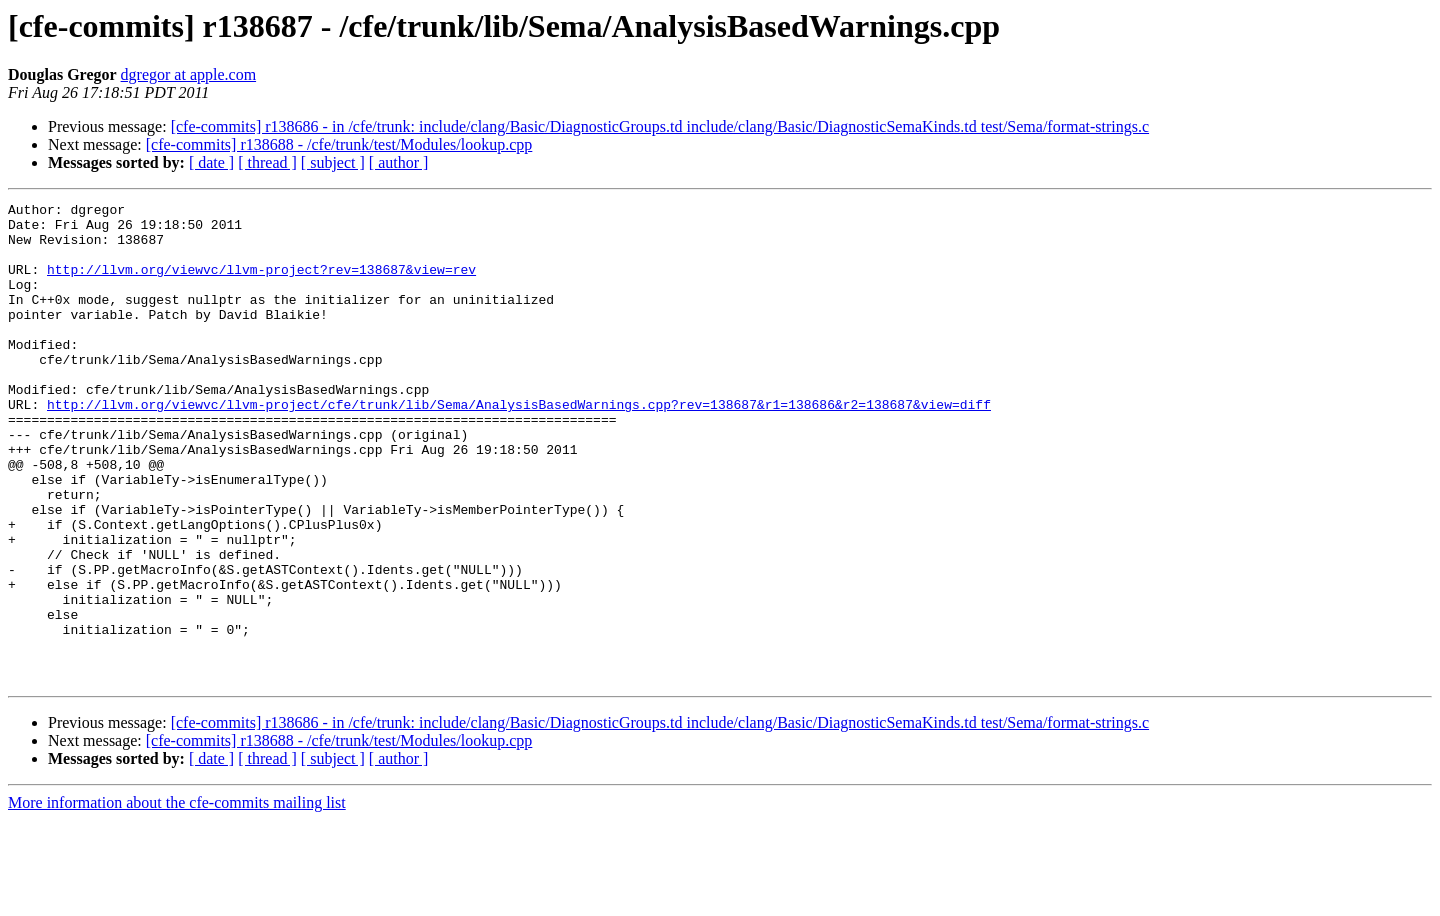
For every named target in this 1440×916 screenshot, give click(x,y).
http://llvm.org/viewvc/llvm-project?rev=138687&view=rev (261, 284)
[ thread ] (267, 162)
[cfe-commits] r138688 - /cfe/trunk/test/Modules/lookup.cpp (339, 144)
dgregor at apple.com (189, 74)
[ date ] (211, 162)
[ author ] (399, 162)
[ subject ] (333, 162)
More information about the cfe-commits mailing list (177, 898)
